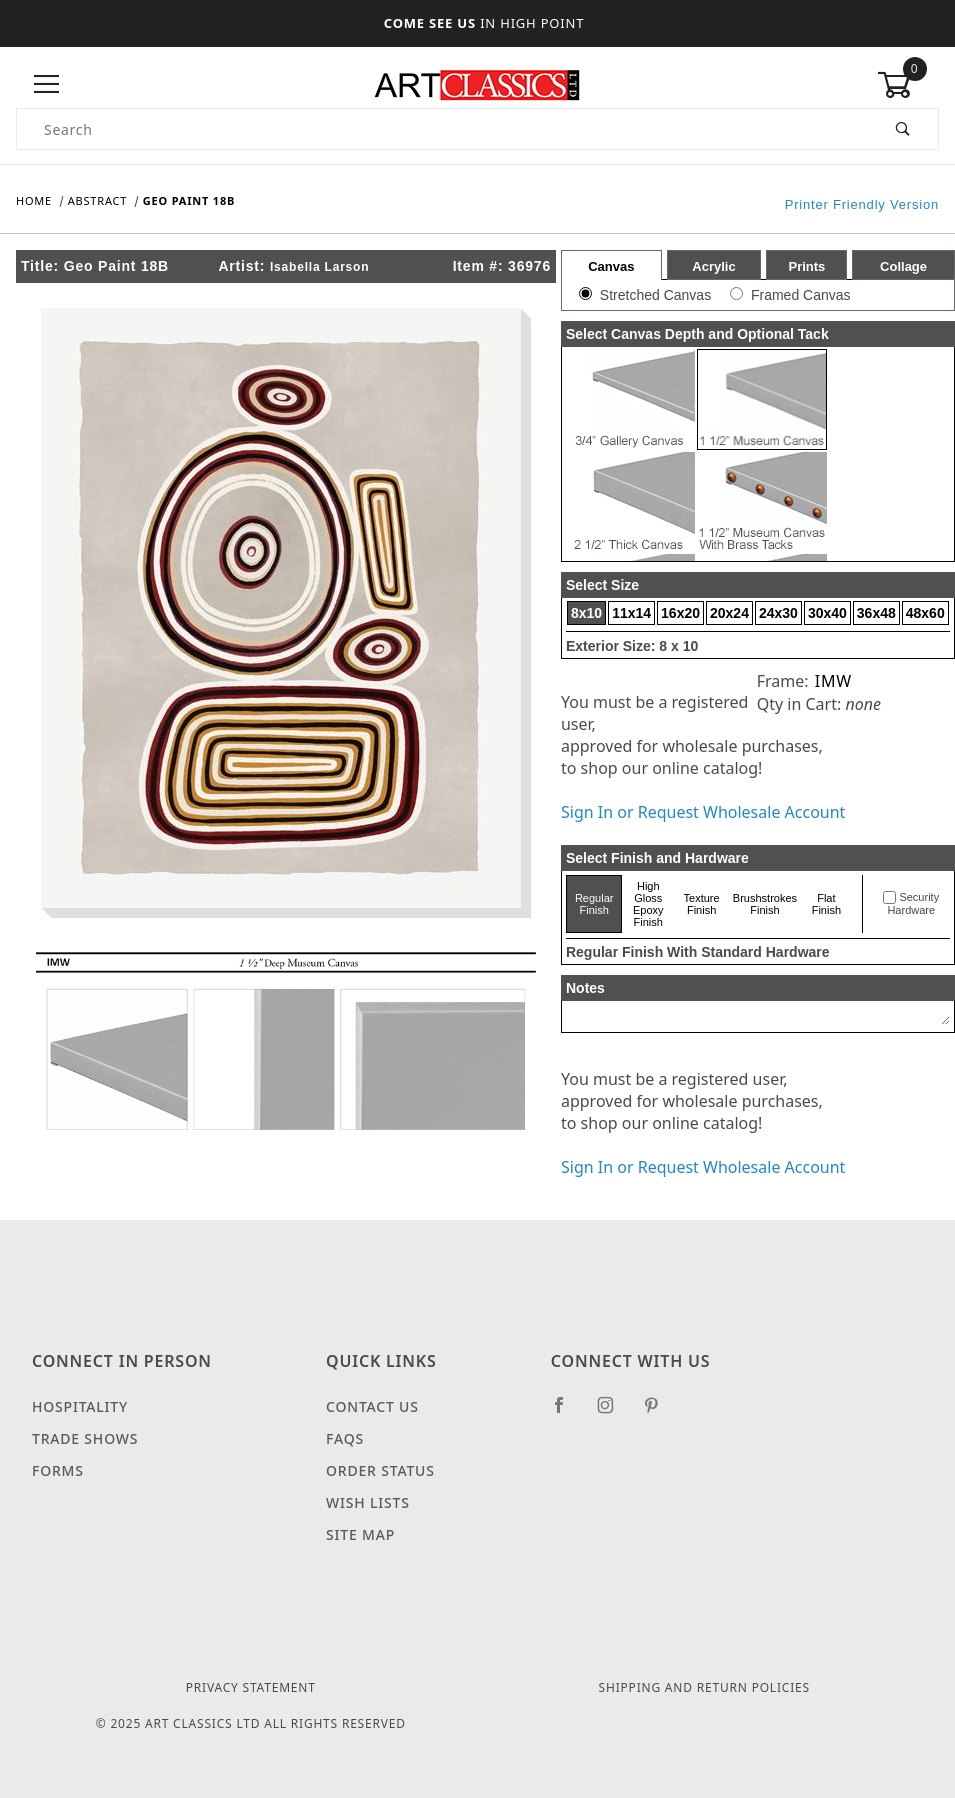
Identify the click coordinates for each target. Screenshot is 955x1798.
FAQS (345, 1438)
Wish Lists (368, 1502)
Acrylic (713, 266)
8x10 (586, 613)
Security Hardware (913, 904)
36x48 (876, 613)
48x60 (925, 613)
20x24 (729, 613)
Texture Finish (702, 904)
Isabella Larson (319, 267)
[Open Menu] (47, 84)
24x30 (778, 613)
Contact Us (372, 1406)
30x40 (827, 613)
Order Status (380, 1470)
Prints (806, 266)
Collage (903, 266)
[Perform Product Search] (903, 129)
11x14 (631, 613)
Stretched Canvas (655, 295)
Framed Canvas (801, 295)
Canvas (611, 266)
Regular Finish (594, 904)
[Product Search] (443, 129)
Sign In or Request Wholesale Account (703, 812)
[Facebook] (567, 1413)
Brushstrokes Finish (765, 904)
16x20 (680, 613)
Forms (58, 1470)
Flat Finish (826, 904)
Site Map (360, 1534)
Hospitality (80, 1406)
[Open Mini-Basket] (908, 85)
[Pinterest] (659, 1413)
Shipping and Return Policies (704, 1687)
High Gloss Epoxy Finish (648, 904)
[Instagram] (614, 1413)
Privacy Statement (251, 1687)
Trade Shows (85, 1438)
